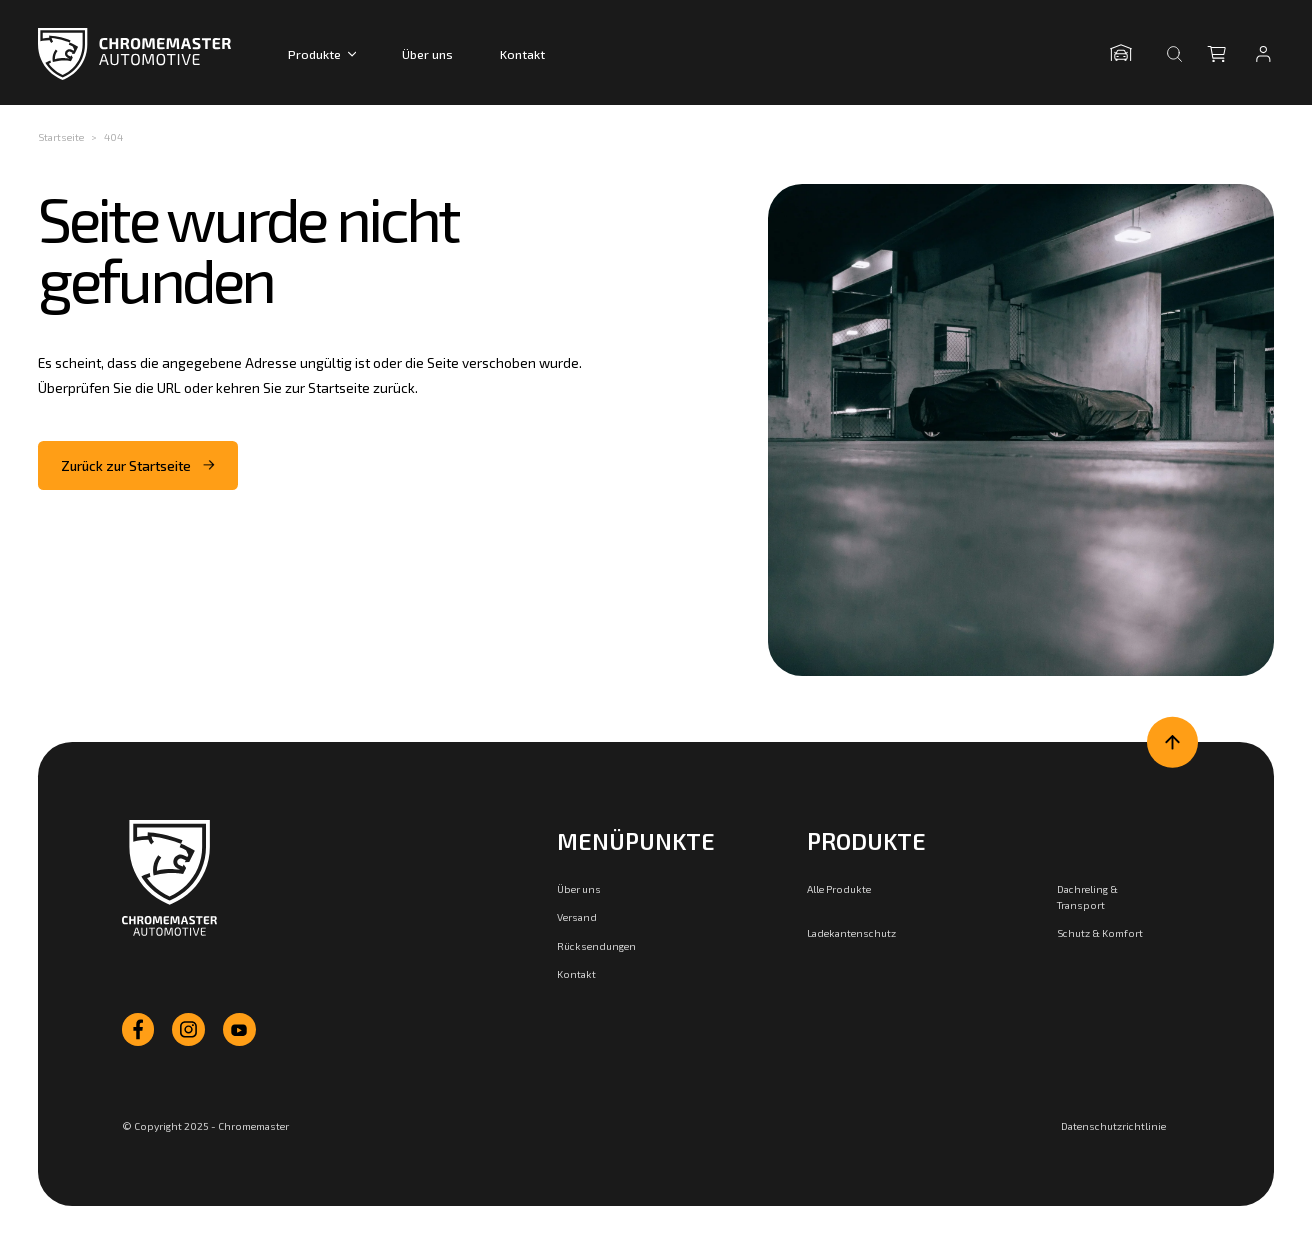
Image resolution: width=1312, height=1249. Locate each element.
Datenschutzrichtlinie (1113, 1126)
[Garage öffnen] (1126, 54)
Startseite (61, 137)
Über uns (427, 54)
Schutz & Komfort (1100, 933)
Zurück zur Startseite (138, 465)
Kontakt (522, 54)
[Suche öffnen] (1175, 54)
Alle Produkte (839, 889)
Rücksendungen (596, 946)
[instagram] (188, 1029)
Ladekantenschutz (851, 933)
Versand (577, 917)
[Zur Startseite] (169, 878)
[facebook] (138, 1029)
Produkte (322, 54)
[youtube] (239, 1029)
